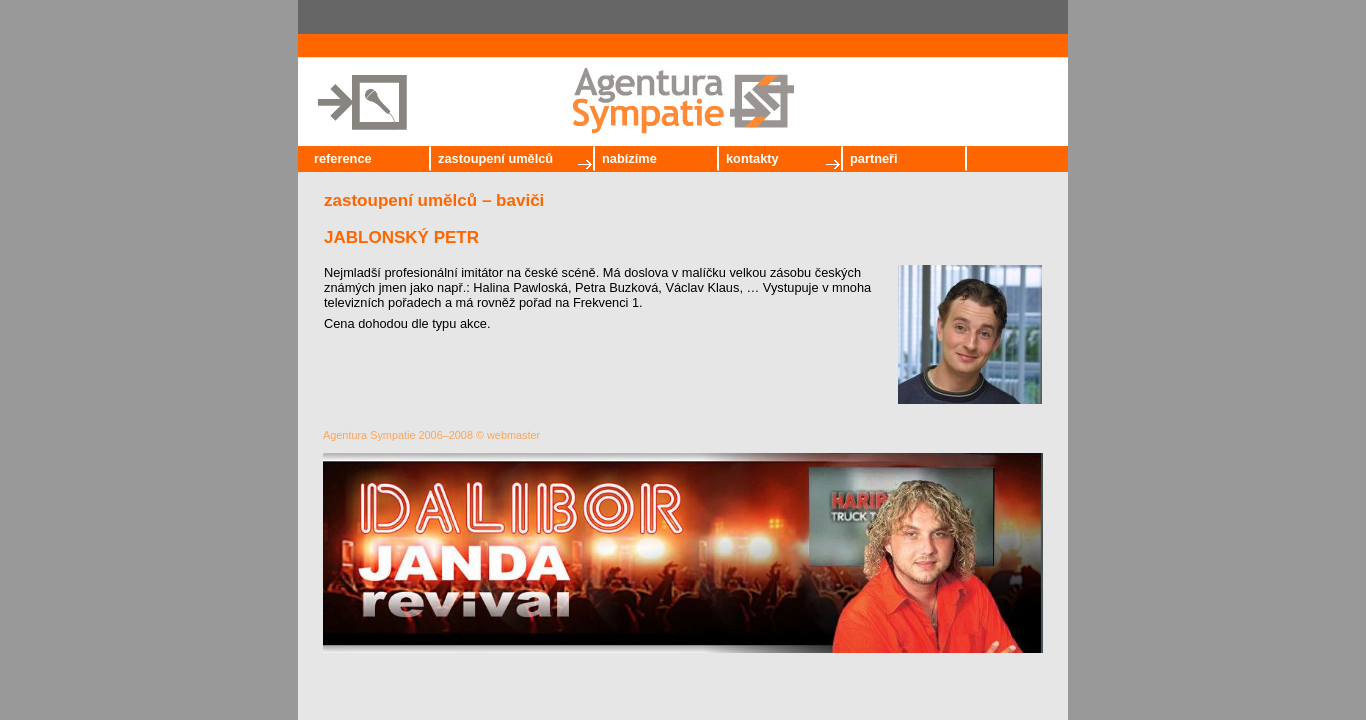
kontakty (752, 158)
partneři (874, 158)
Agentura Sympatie (369, 435)
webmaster (513, 435)
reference (343, 158)
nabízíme (629, 158)
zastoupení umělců (495, 158)
